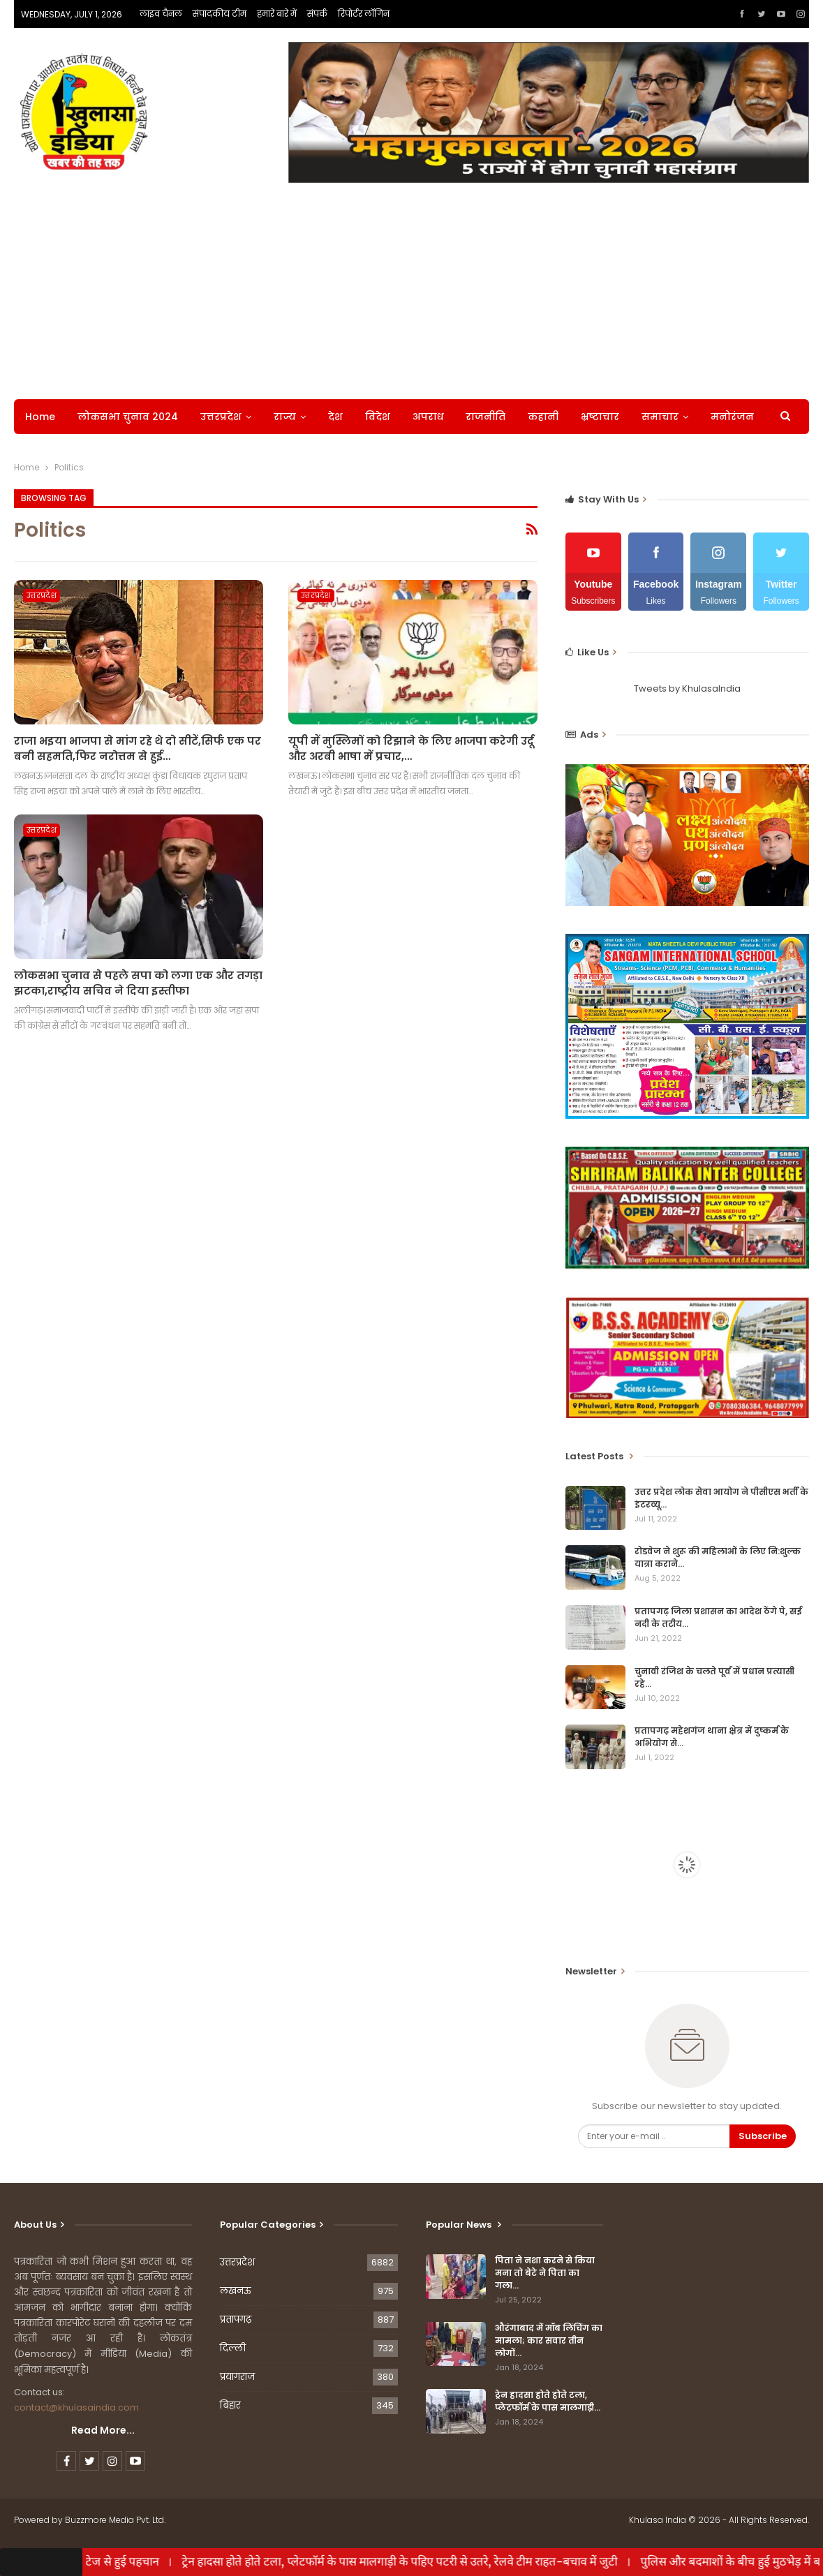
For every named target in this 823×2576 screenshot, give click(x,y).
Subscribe (763, 2136)
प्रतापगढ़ (235, 2319)
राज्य (285, 417)
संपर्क (317, 14)
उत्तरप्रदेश (221, 417)
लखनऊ (235, 2291)
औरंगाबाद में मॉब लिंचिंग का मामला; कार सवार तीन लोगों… (548, 2340)
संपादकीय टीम (219, 14)
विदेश (377, 417)
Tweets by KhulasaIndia (687, 688)
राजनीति (485, 417)
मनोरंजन (732, 417)
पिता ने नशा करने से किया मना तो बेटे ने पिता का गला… (545, 2272)
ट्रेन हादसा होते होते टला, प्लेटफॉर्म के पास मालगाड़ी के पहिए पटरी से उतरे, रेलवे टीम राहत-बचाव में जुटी (414, 2561)
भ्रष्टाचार (600, 417)
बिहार (230, 2405)
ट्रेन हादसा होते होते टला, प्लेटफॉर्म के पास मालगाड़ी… (547, 2401)
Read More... (103, 2430)
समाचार (660, 417)
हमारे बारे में (277, 14)
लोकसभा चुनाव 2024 (127, 417)
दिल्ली (233, 2348)
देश (335, 417)
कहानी (543, 417)
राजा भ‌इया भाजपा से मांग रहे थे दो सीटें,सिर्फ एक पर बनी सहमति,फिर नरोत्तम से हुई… (137, 749)
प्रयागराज (237, 2376)
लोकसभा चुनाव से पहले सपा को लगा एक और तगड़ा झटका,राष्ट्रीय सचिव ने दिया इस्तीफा (138, 983)
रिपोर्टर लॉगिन (364, 14)
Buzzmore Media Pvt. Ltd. (115, 2520)
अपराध (428, 417)
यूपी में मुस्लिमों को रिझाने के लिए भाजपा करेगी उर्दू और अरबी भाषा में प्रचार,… (411, 749)
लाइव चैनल (161, 14)
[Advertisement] (411, 287)
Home (40, 417)
